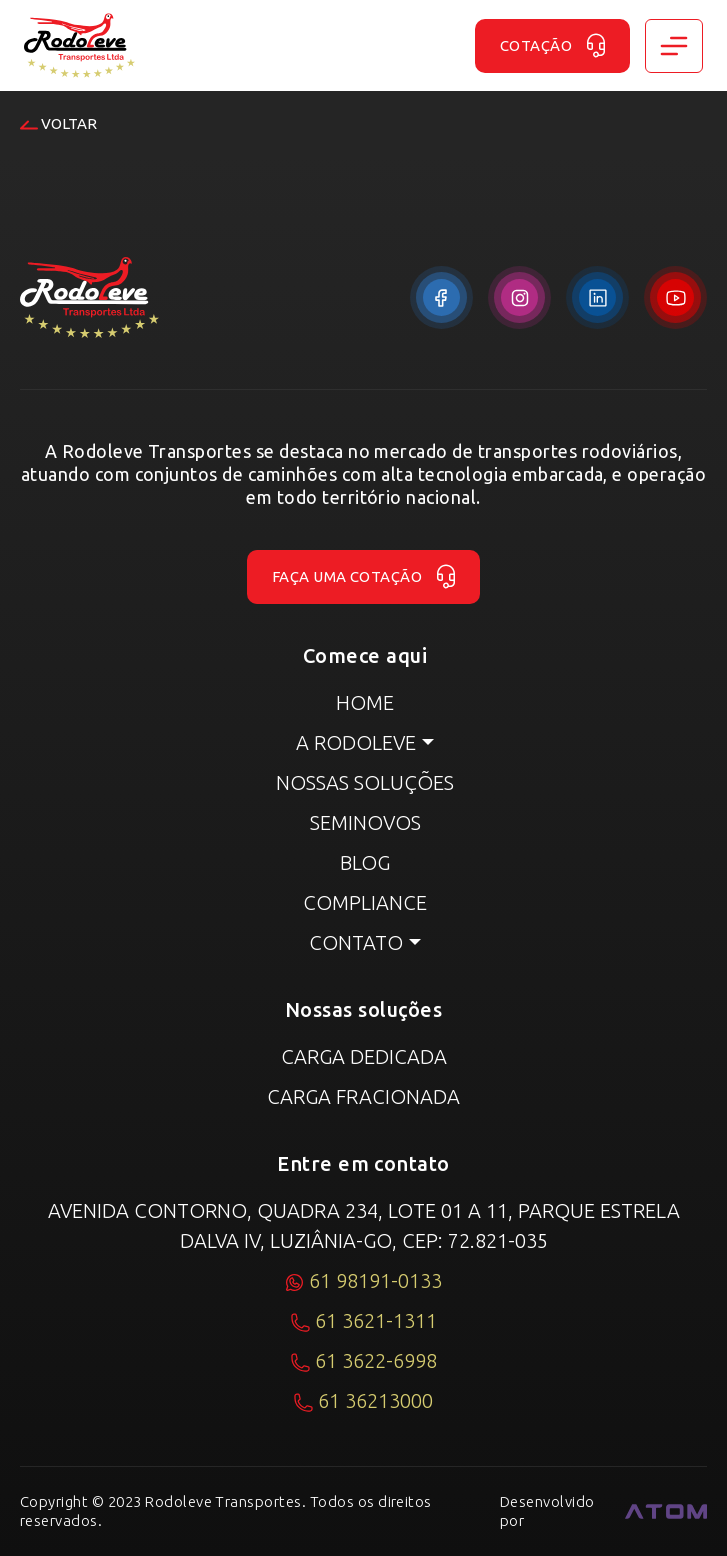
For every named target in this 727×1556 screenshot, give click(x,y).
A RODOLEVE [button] (356, 742)
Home (365, 702)
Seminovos (365, 822)
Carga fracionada (363, 1096)
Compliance (365, 902)
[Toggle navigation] (674, 46)
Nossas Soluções (365, 782)
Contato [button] (356, 942)
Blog (365, 862)
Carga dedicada (364, 1056)
